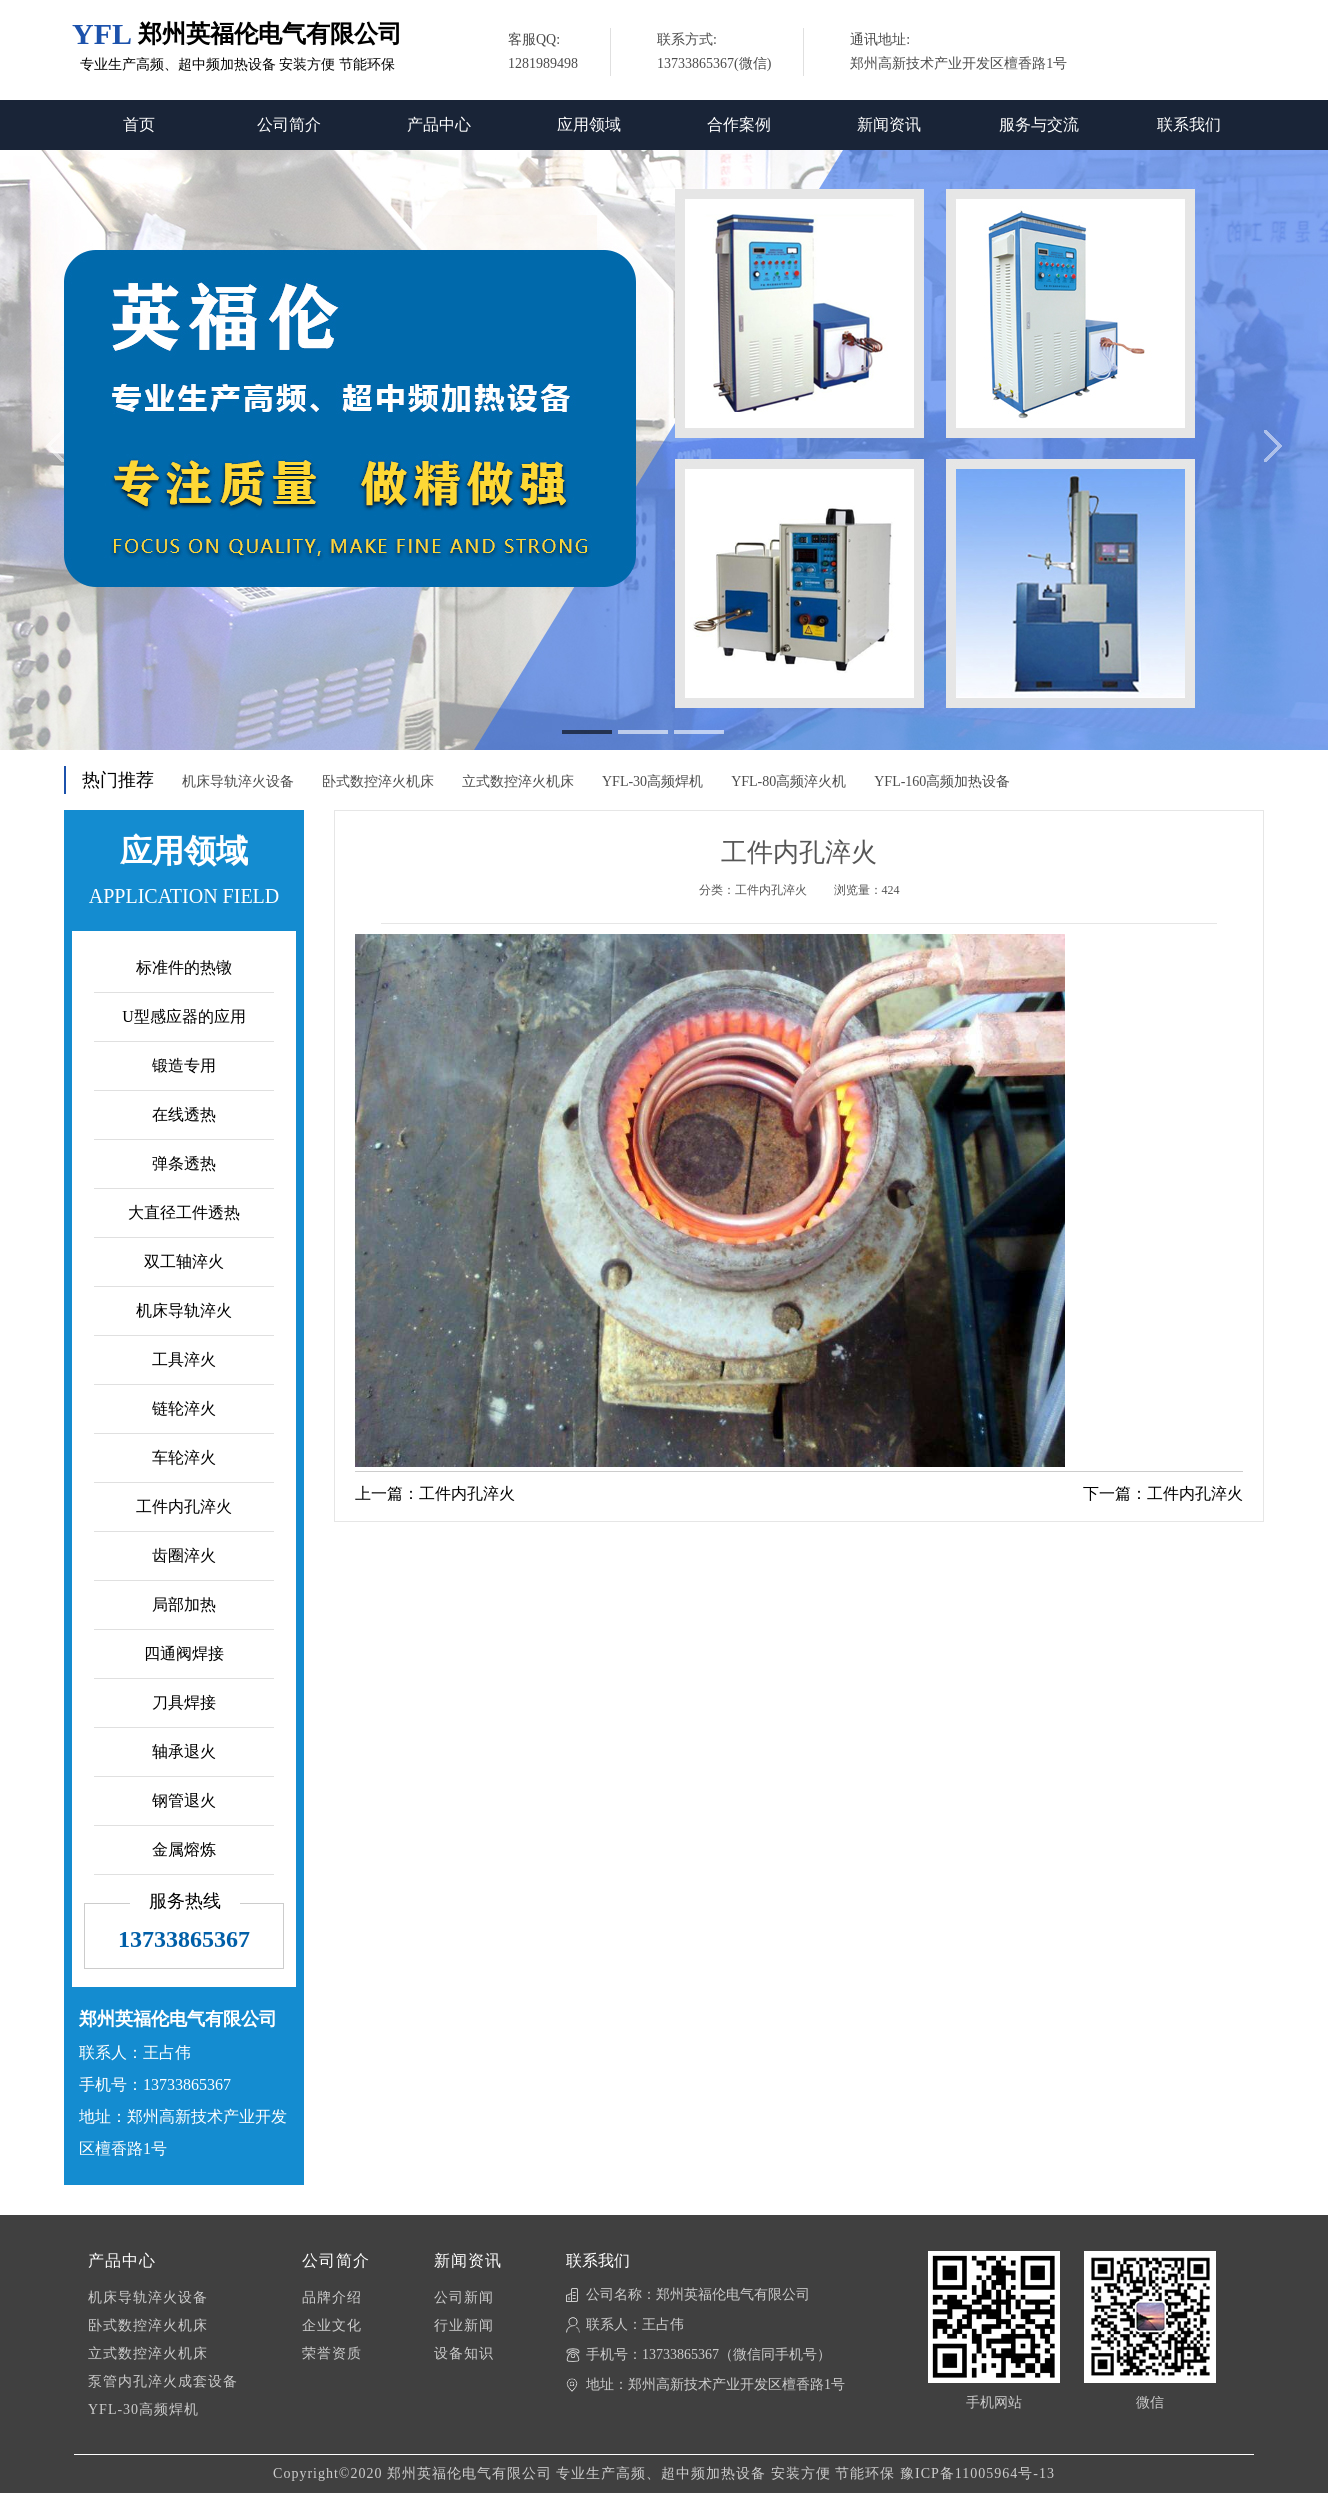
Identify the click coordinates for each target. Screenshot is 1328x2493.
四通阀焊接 (184, 1653)
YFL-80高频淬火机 (788, 781)
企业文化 (332, 2325)
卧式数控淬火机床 (378, 781)
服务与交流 (1039, 124)
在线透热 (184, 1114)
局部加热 (184, 1604)
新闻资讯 (889, 124)
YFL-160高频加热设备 (942, 781)
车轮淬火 (184, 1457)
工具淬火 (184, 1359)
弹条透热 (184, 1163)
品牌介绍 (332, 2297)
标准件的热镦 (184, 967)
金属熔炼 (184, 1849)
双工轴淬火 (184, 1261)
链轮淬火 (184, 1408)
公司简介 (289, 124)
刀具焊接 (184, 1702)
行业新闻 (464, 2325)
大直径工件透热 (184, 1212)
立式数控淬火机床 (518, 781)
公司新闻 (464, 2297)
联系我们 (1189, 124)
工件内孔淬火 (184, 1506)
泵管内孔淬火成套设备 (163, 2381)
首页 (139, 124)
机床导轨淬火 (184, 1310)
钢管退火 (184, 1800)
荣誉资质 (332, 2353)
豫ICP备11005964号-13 (977, 2473)
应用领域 (589, 124)
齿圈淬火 (184, 1555)
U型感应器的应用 (184, 1016)
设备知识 (464, 2353)
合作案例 (739, 124)
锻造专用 (184, 1065)
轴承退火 (184, 1751)
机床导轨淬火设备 (238, 781)
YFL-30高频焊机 (652, 781)
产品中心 (439, 124)
